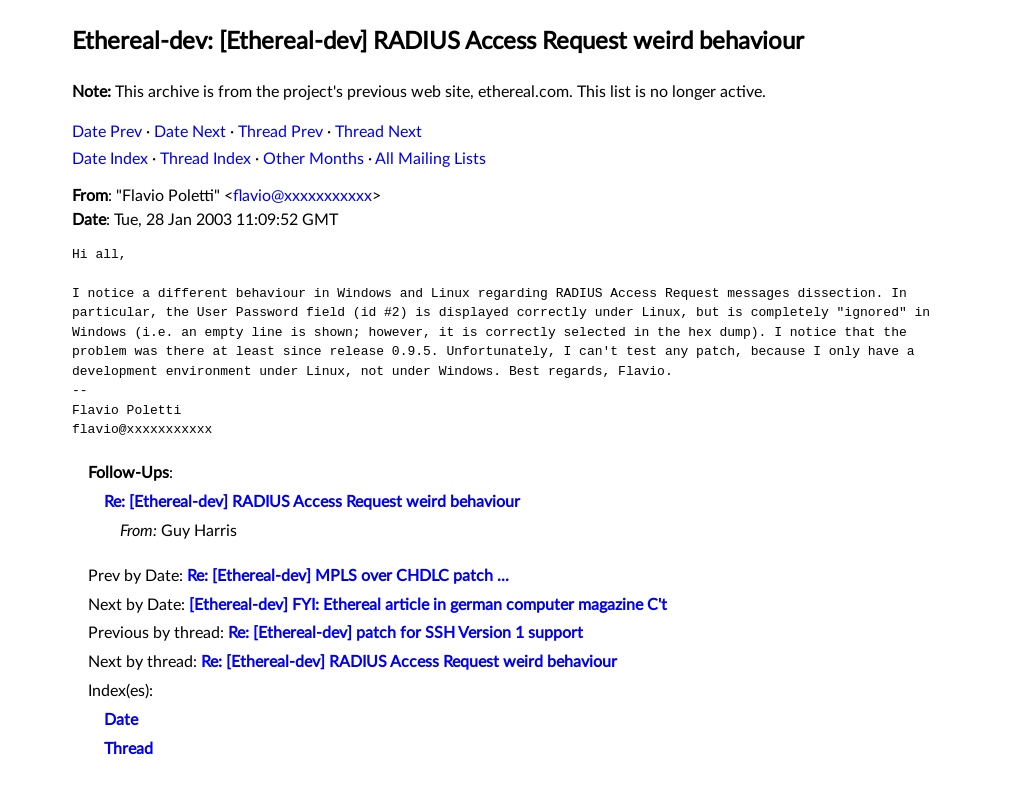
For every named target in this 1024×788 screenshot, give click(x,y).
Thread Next (378, 132)
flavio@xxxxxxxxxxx (302, 196)
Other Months (313, 159)
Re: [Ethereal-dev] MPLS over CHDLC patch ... (348, 576)
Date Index (110, 159)
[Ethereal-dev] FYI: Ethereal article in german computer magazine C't (428, 605)
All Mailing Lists (430, 159)
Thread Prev (280, 132)
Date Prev (107, 132)
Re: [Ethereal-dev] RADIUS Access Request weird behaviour (312, 502)
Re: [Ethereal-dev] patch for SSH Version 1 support (405, 633)
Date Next (190, 132)
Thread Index (205, 159)
